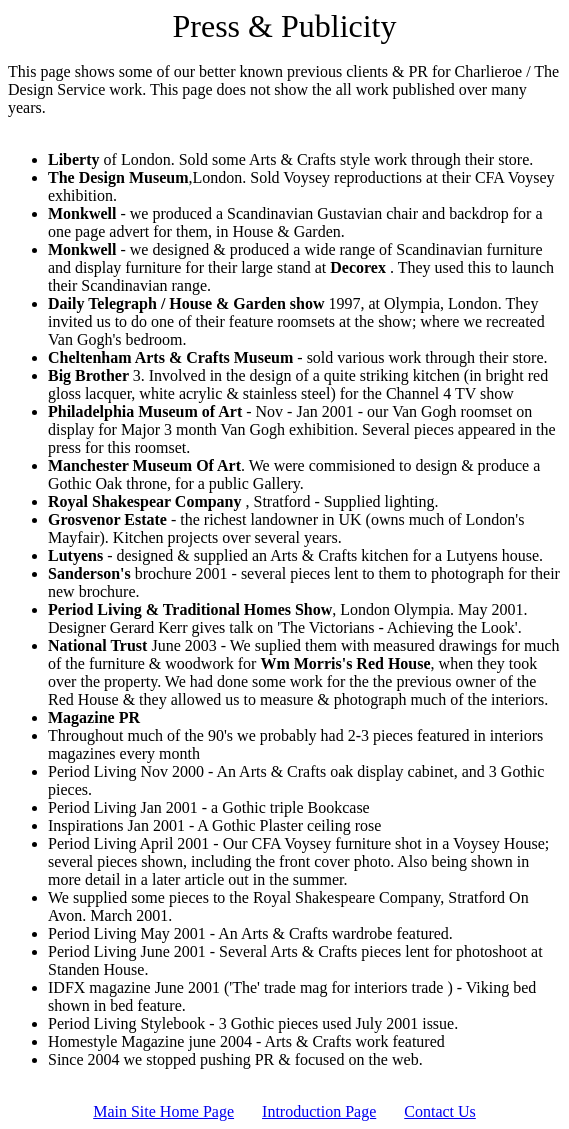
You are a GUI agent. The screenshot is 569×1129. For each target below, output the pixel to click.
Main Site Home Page (163, 1111)
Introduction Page (319, 1111)
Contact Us (440, 1111)
